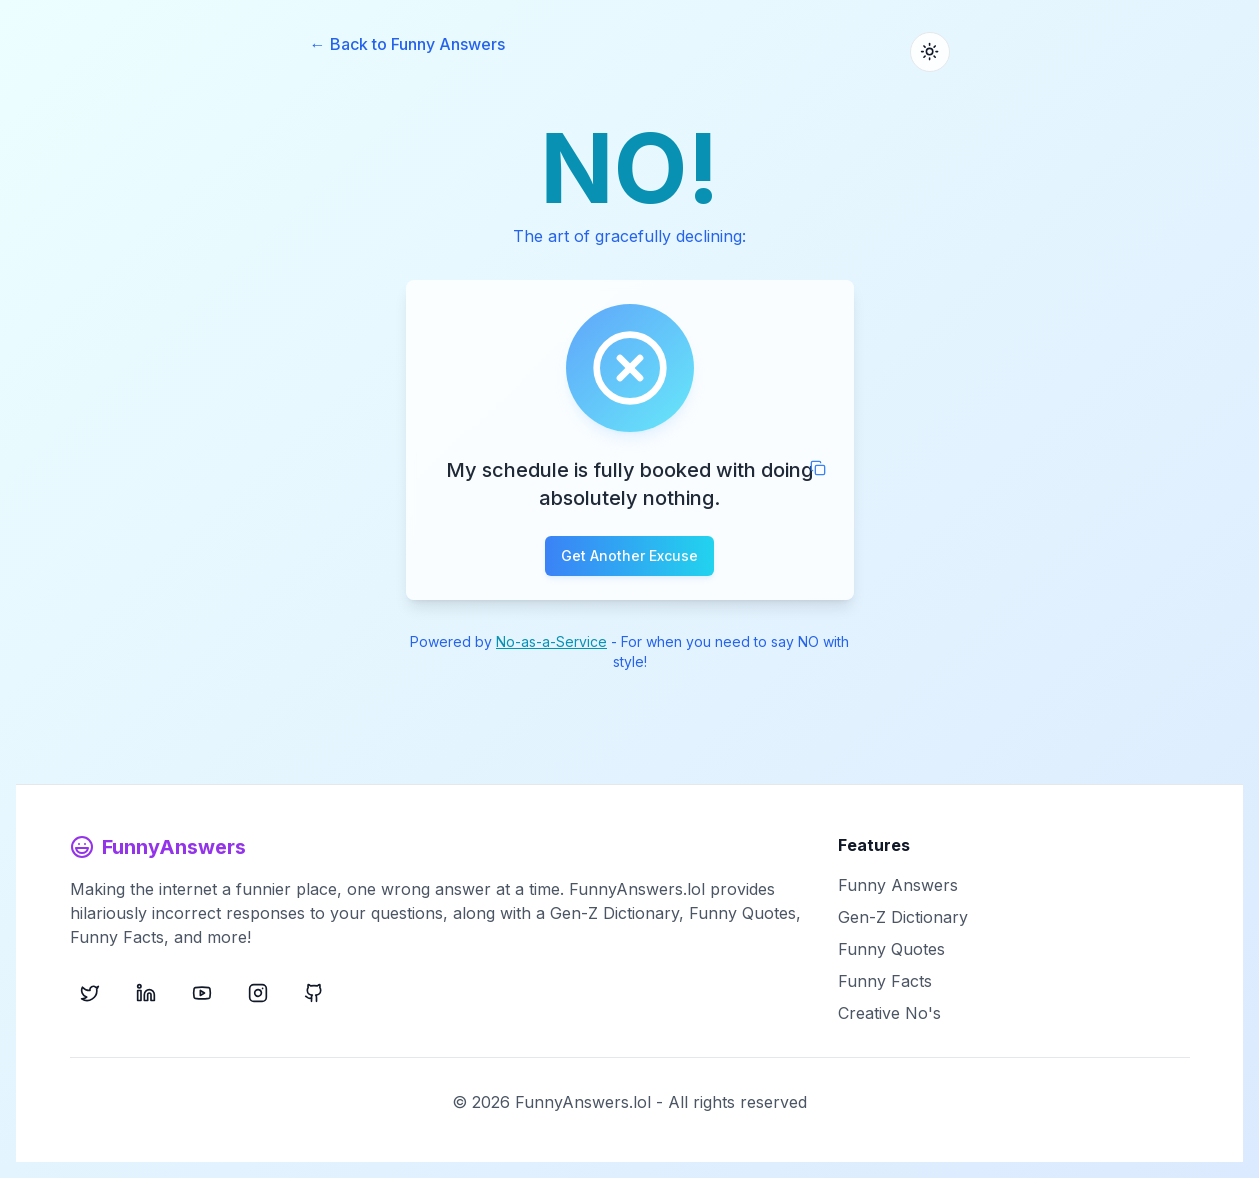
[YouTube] (202, 993)
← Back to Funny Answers (407, 44)
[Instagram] (258, 993)
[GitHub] (314, 993)
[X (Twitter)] (90, 993)
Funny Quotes (891, 949)
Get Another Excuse (629, 555)
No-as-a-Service (551, 641)
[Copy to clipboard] (818, 468)
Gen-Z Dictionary (903, 917)
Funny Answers (898, 885)
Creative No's (889, 1013)
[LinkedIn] (146, 993)
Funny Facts (885, 981)
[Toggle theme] (930, 52)
